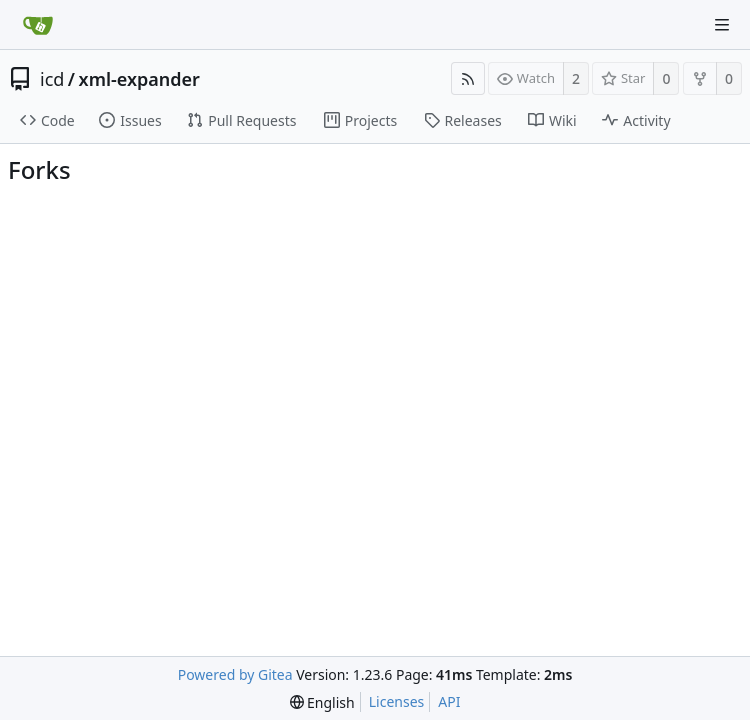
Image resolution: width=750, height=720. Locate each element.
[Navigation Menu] (722, 25)
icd (52, 79)
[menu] (322, 702)
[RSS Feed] (468, 78)
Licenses (397, 701)
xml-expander (139, 79)
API (449, 701)
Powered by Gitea (235, 674)
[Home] (38, 25)
